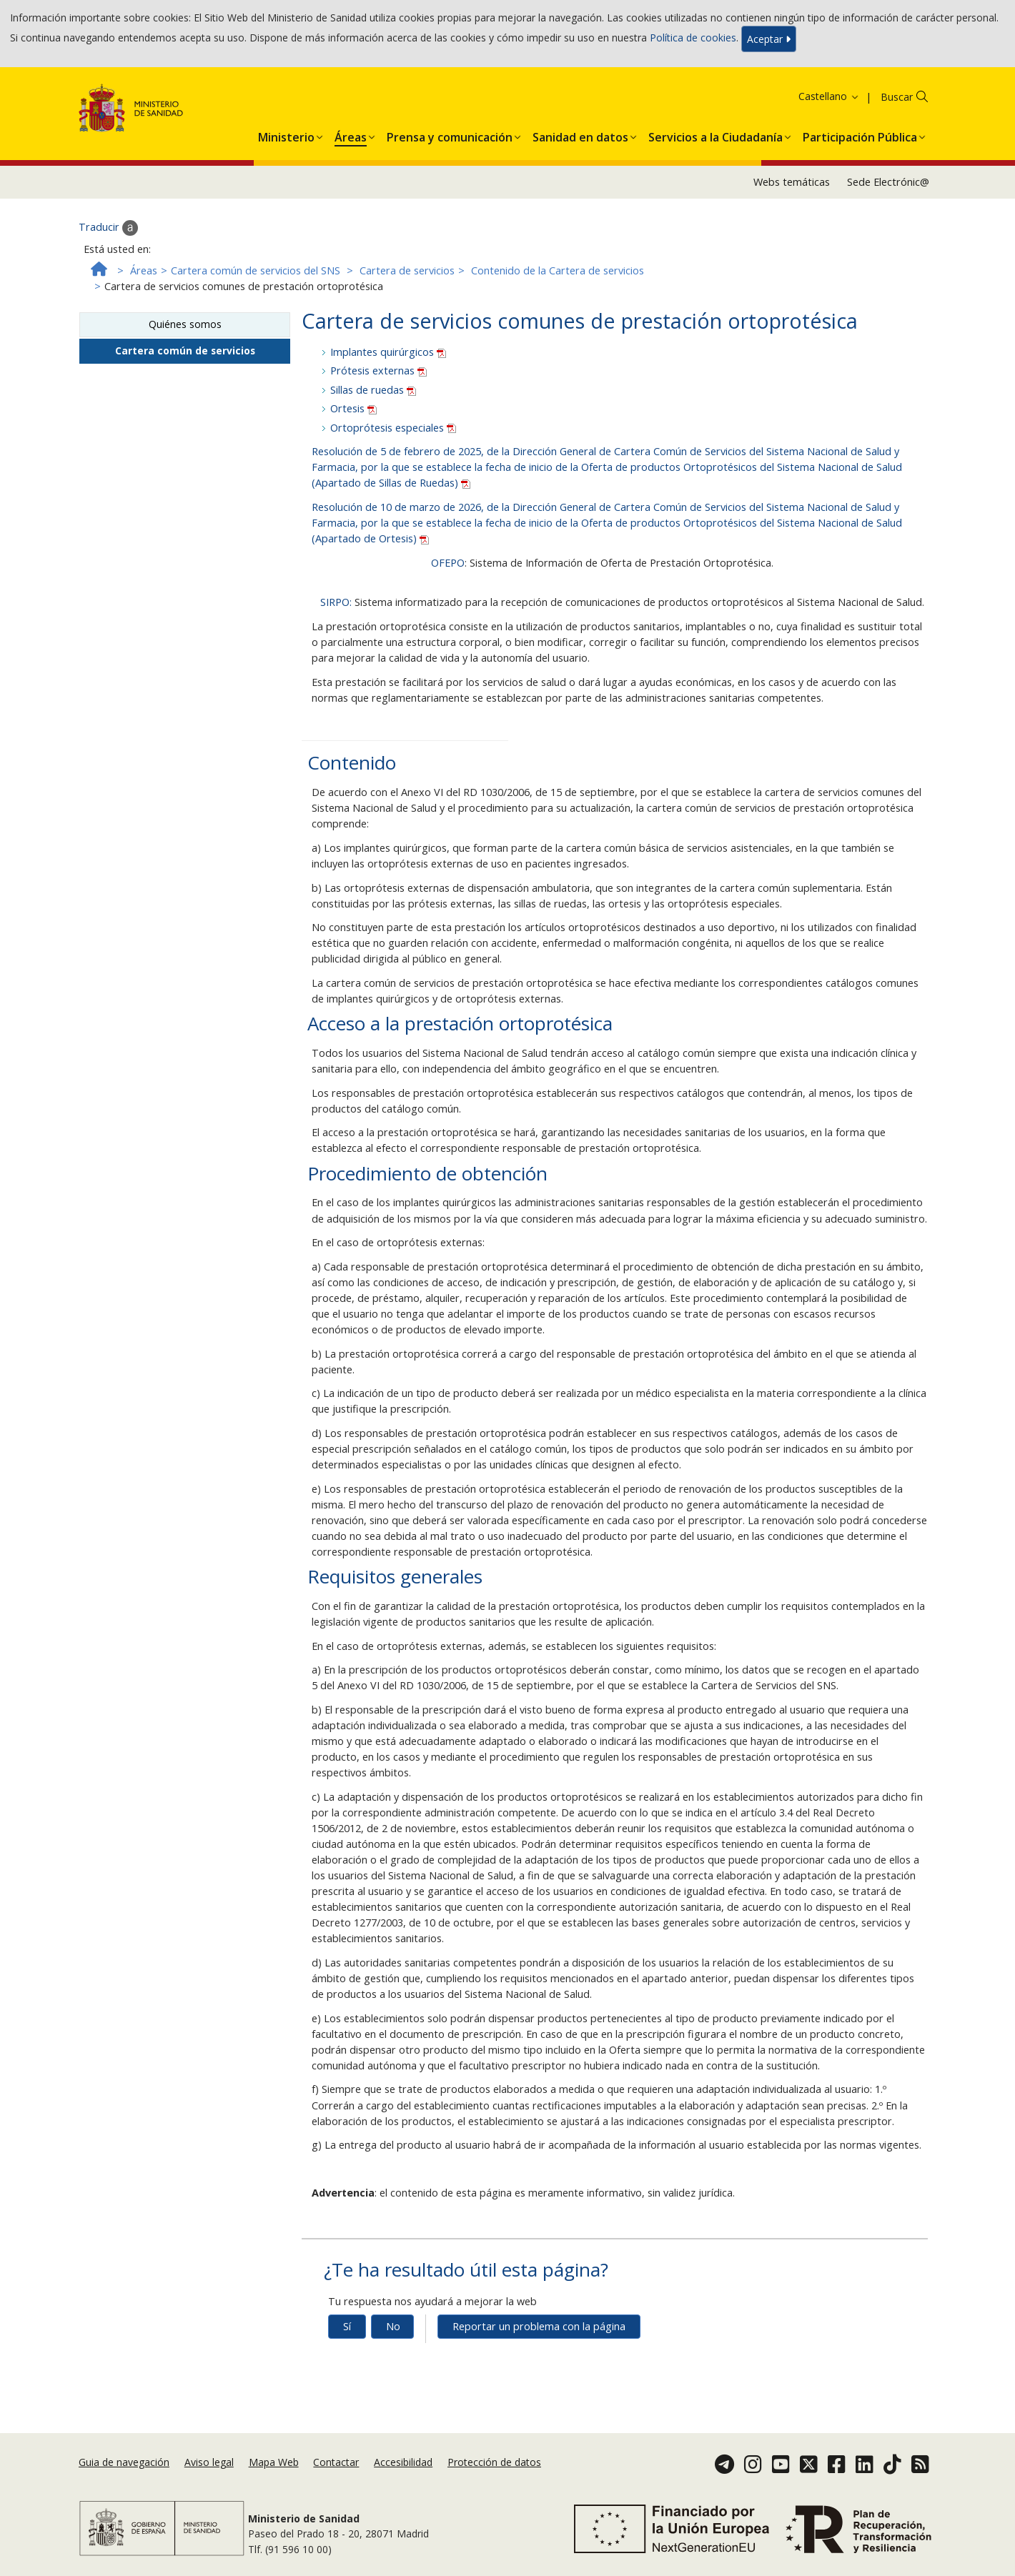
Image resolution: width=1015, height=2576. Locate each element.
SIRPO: (336, 602)
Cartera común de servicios (185, 350)
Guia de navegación (124, 2462)
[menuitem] (286, 134)
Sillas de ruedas (373, 390)
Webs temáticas (791, 182)
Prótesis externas (378, 370)
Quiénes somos (185, 324)
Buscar (897, 97)
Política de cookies (693, 37)
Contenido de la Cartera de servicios (557, 270)
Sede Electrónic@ (888, 182)
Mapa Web (274, 2462)
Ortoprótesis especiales (393, 427)
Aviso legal (209, 2462)
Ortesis (353, 408)
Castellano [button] (829, 96)
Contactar (336, 2462)
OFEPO (448, 563)
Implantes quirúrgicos (388, 352)
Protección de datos (494, 2462)
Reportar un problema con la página (538, 2326)
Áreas (143, 270)
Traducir (108, 228)
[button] (286, 134)
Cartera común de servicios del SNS (255, 270)
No (393, 2326)
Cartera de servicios (407, 270)
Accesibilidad (403, 2462)
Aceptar (769, 39)
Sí (347, 2326)
